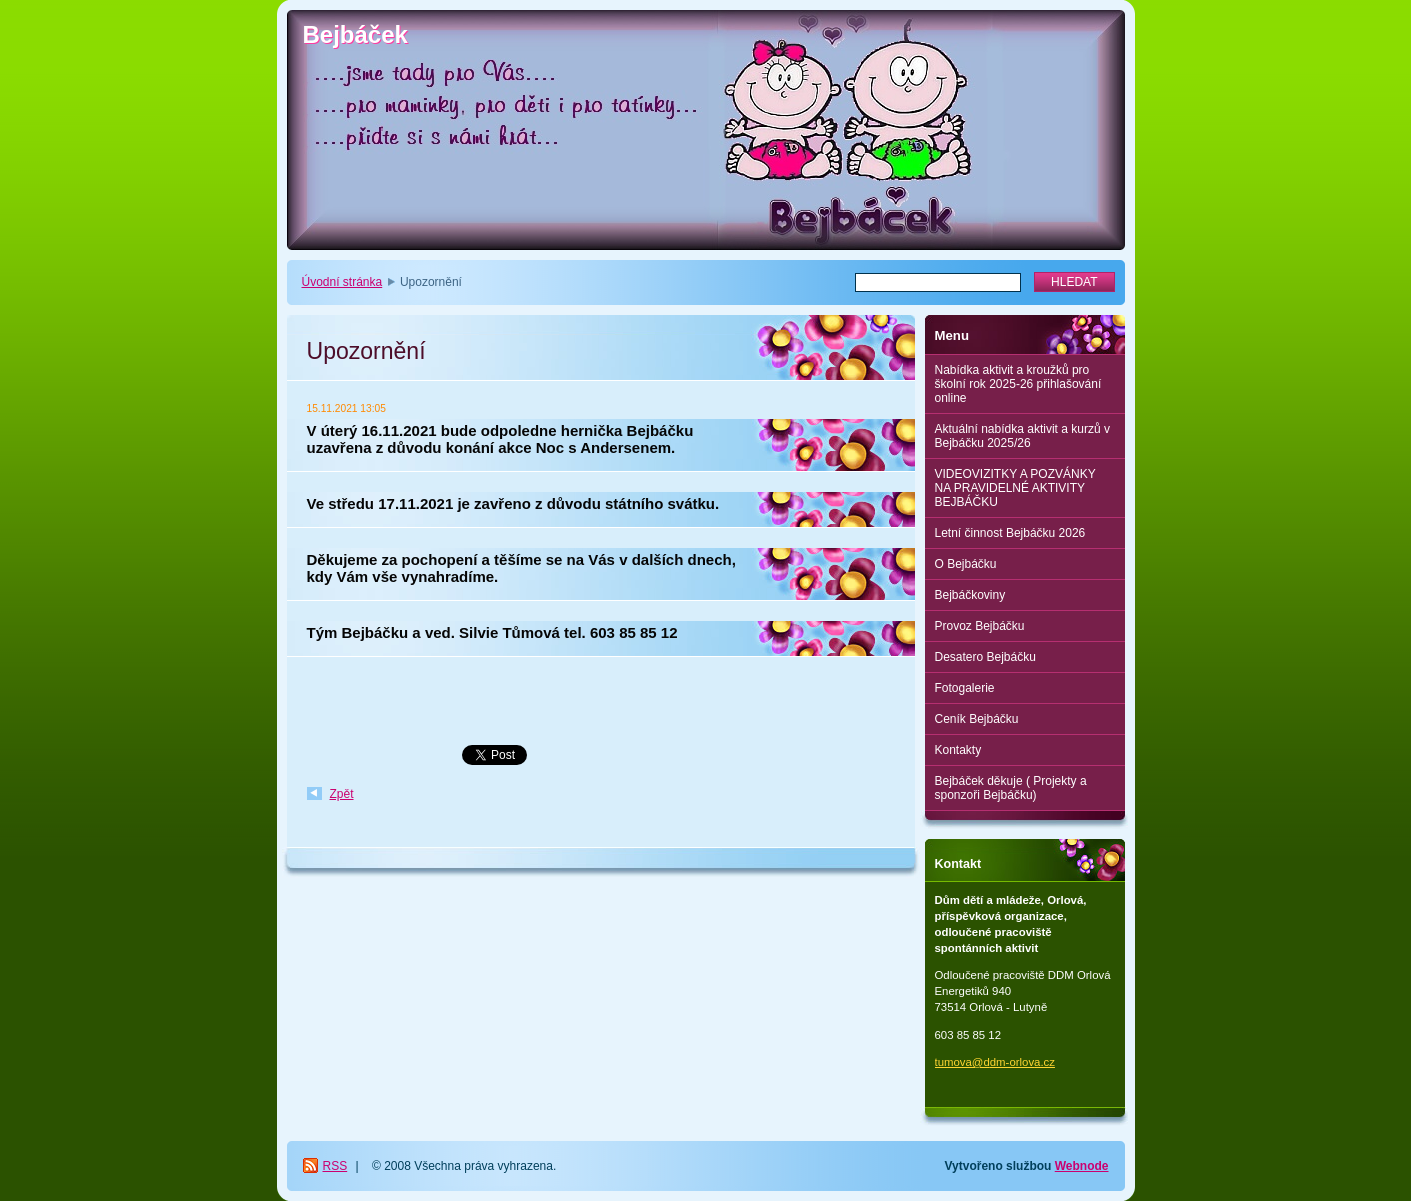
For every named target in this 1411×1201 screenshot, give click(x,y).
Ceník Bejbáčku (977, 719)
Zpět (342, 794)
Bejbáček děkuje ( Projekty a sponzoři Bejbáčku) (1011, 788)
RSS (335, 1166)
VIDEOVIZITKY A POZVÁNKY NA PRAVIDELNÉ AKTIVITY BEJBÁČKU (1015, 488)
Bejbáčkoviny (970, 595)
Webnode (1082, 1166)
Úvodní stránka (342, 282)
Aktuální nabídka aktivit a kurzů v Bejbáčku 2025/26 (1022, 436)
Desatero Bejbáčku (985, 657)
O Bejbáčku (966, 564)
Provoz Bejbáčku (980, 626)
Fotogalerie (965, 688)
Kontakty (958, 750)
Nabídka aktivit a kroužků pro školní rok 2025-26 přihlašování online (1018, 384)
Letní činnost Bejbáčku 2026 (1010, 533)
